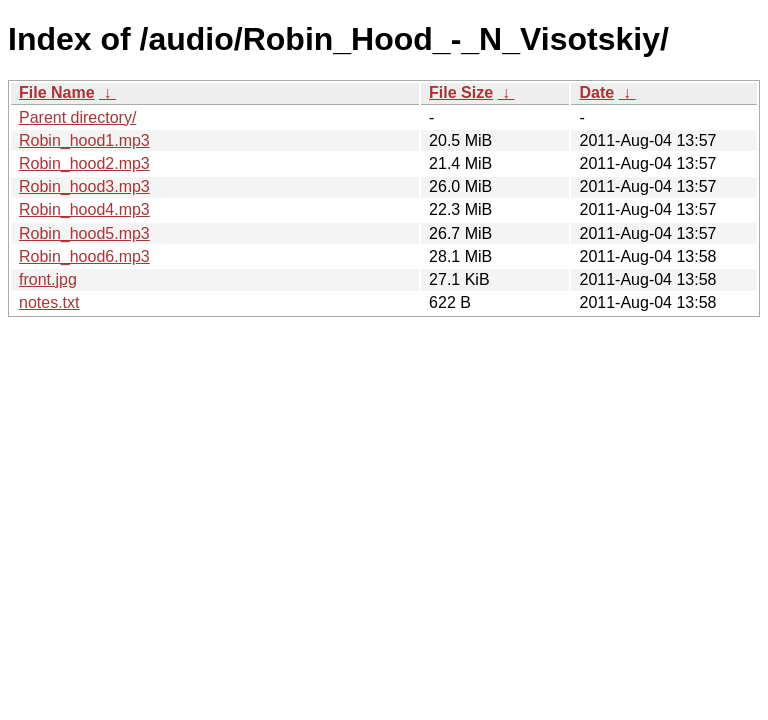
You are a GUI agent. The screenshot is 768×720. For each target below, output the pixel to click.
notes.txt (49, 302)
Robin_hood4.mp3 (84, 209)
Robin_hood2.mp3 (84, 163)
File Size (461, 92)
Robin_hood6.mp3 (84, 256)
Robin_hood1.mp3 (84, 140)
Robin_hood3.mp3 (84, 186)
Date (596, 92)
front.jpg (48, 279)
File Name (57, 92)
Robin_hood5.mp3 (84, 233)
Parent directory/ (77, 117)
